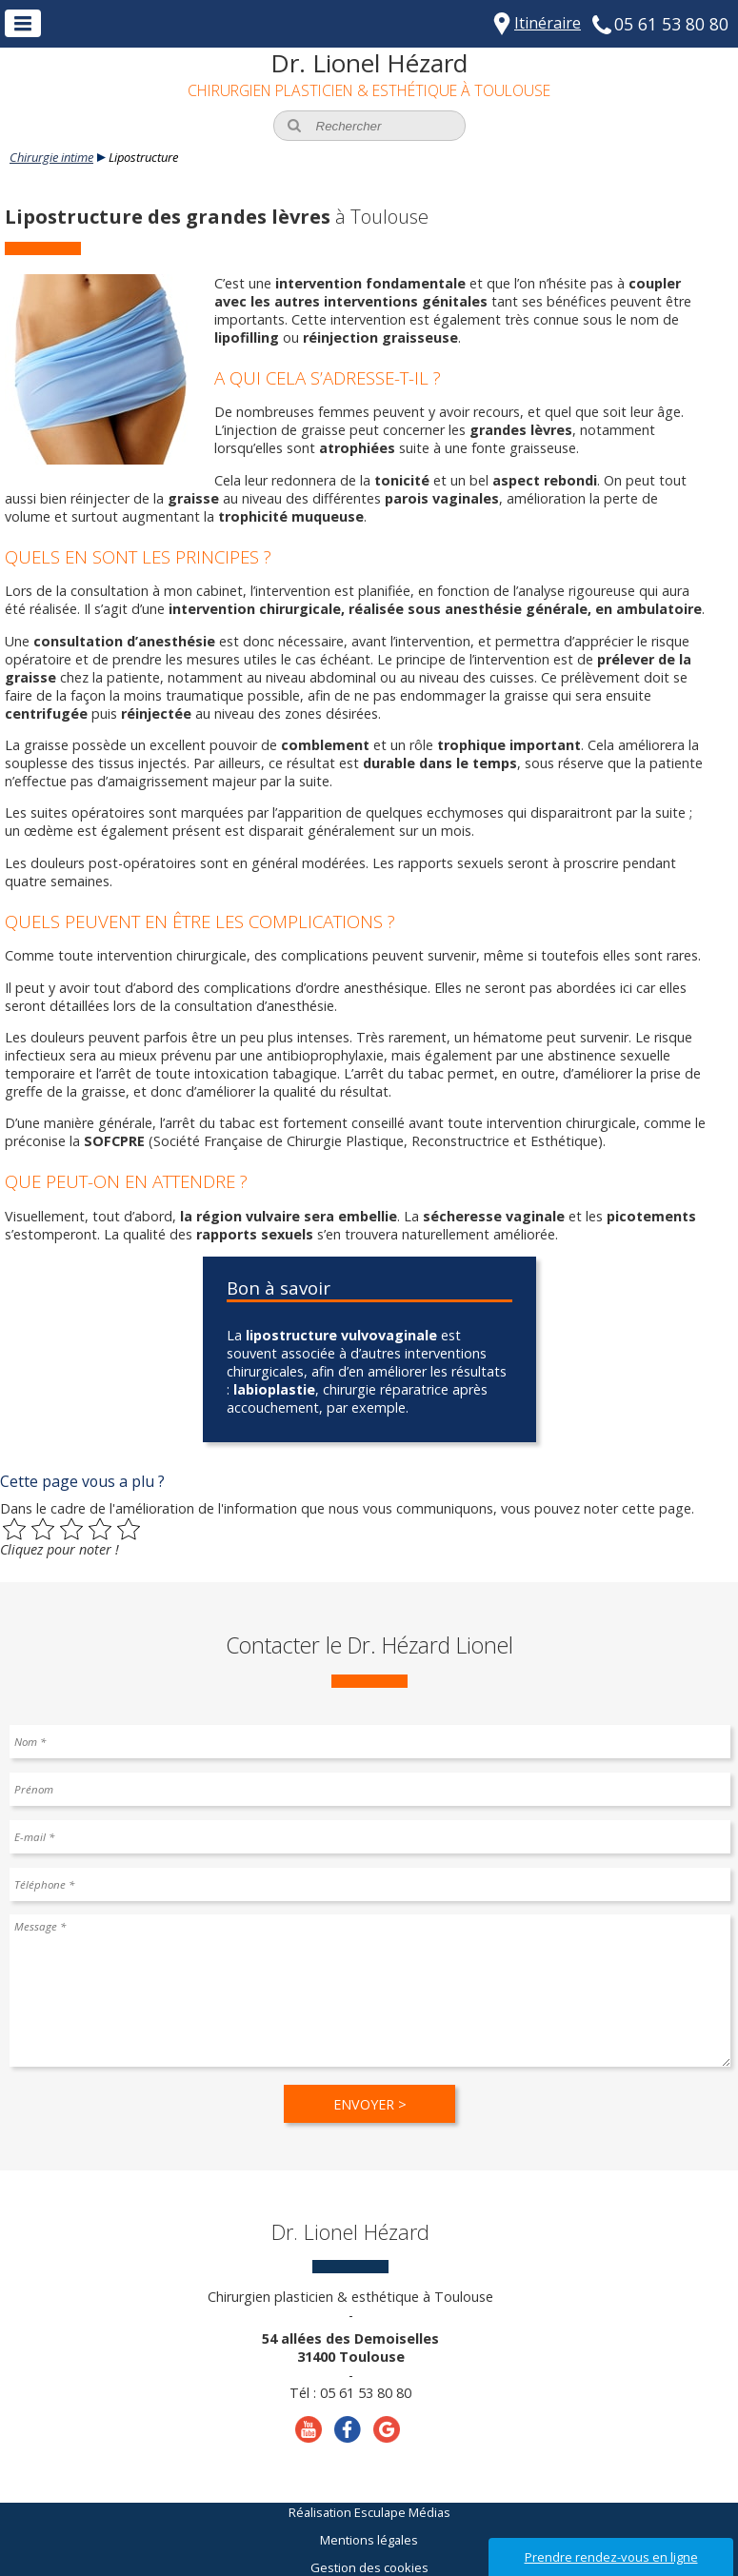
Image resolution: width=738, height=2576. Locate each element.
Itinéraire (547, 22)
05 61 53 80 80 (671, 23)
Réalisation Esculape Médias (369, 2512)
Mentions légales (369, 2539)
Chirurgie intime (51, 157)
